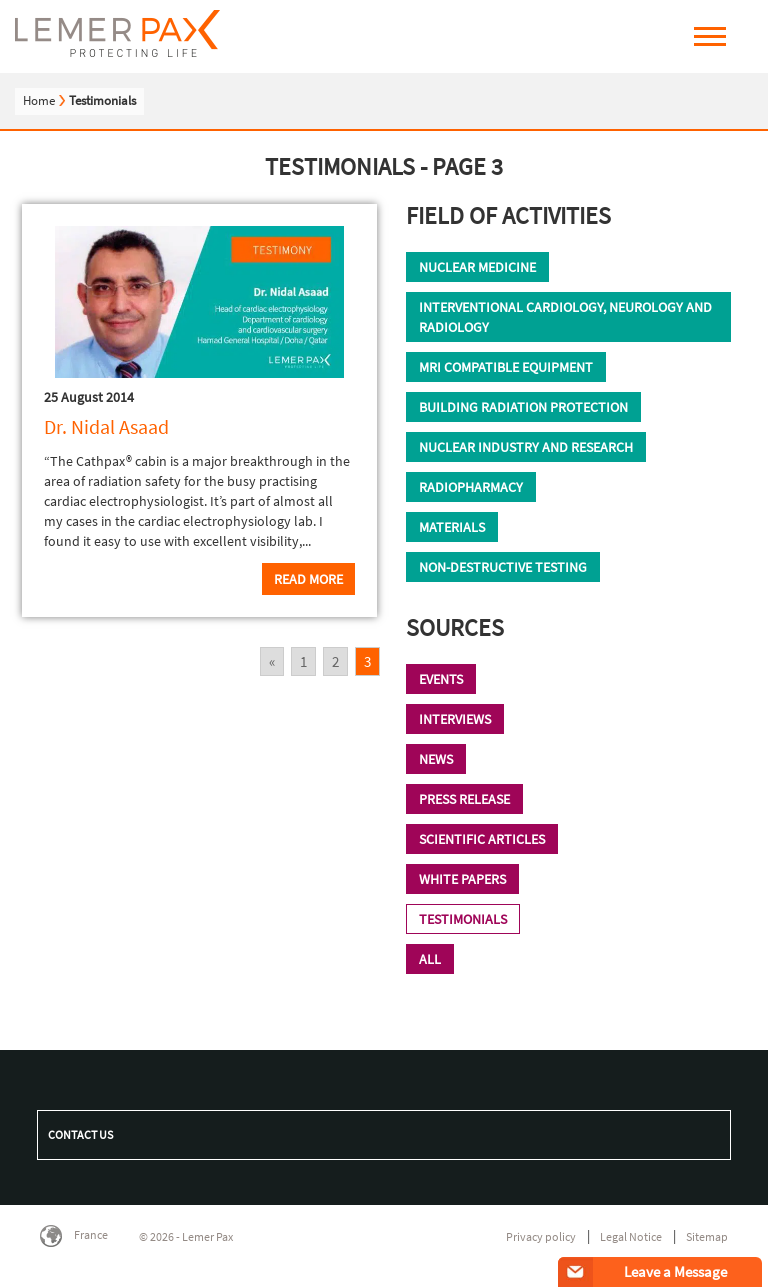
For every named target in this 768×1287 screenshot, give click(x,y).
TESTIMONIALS (463, 919)
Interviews (455, 719)
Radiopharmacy (471, 487)
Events (441, 679)
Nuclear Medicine (477, 267)
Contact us (80, 1134)
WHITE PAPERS (462, 879)
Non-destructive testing (503, 567)
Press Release (464, 799)
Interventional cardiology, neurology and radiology (565, 317)
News (436, 759)
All (430, 959)
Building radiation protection (523, 407)
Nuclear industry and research (526, 447)
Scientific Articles (482, 839)
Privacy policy (541, 1236)
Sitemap (707, 1236)
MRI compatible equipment (506, 367)
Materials (452, 527)
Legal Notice (631, 1236)
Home (39, 100)
